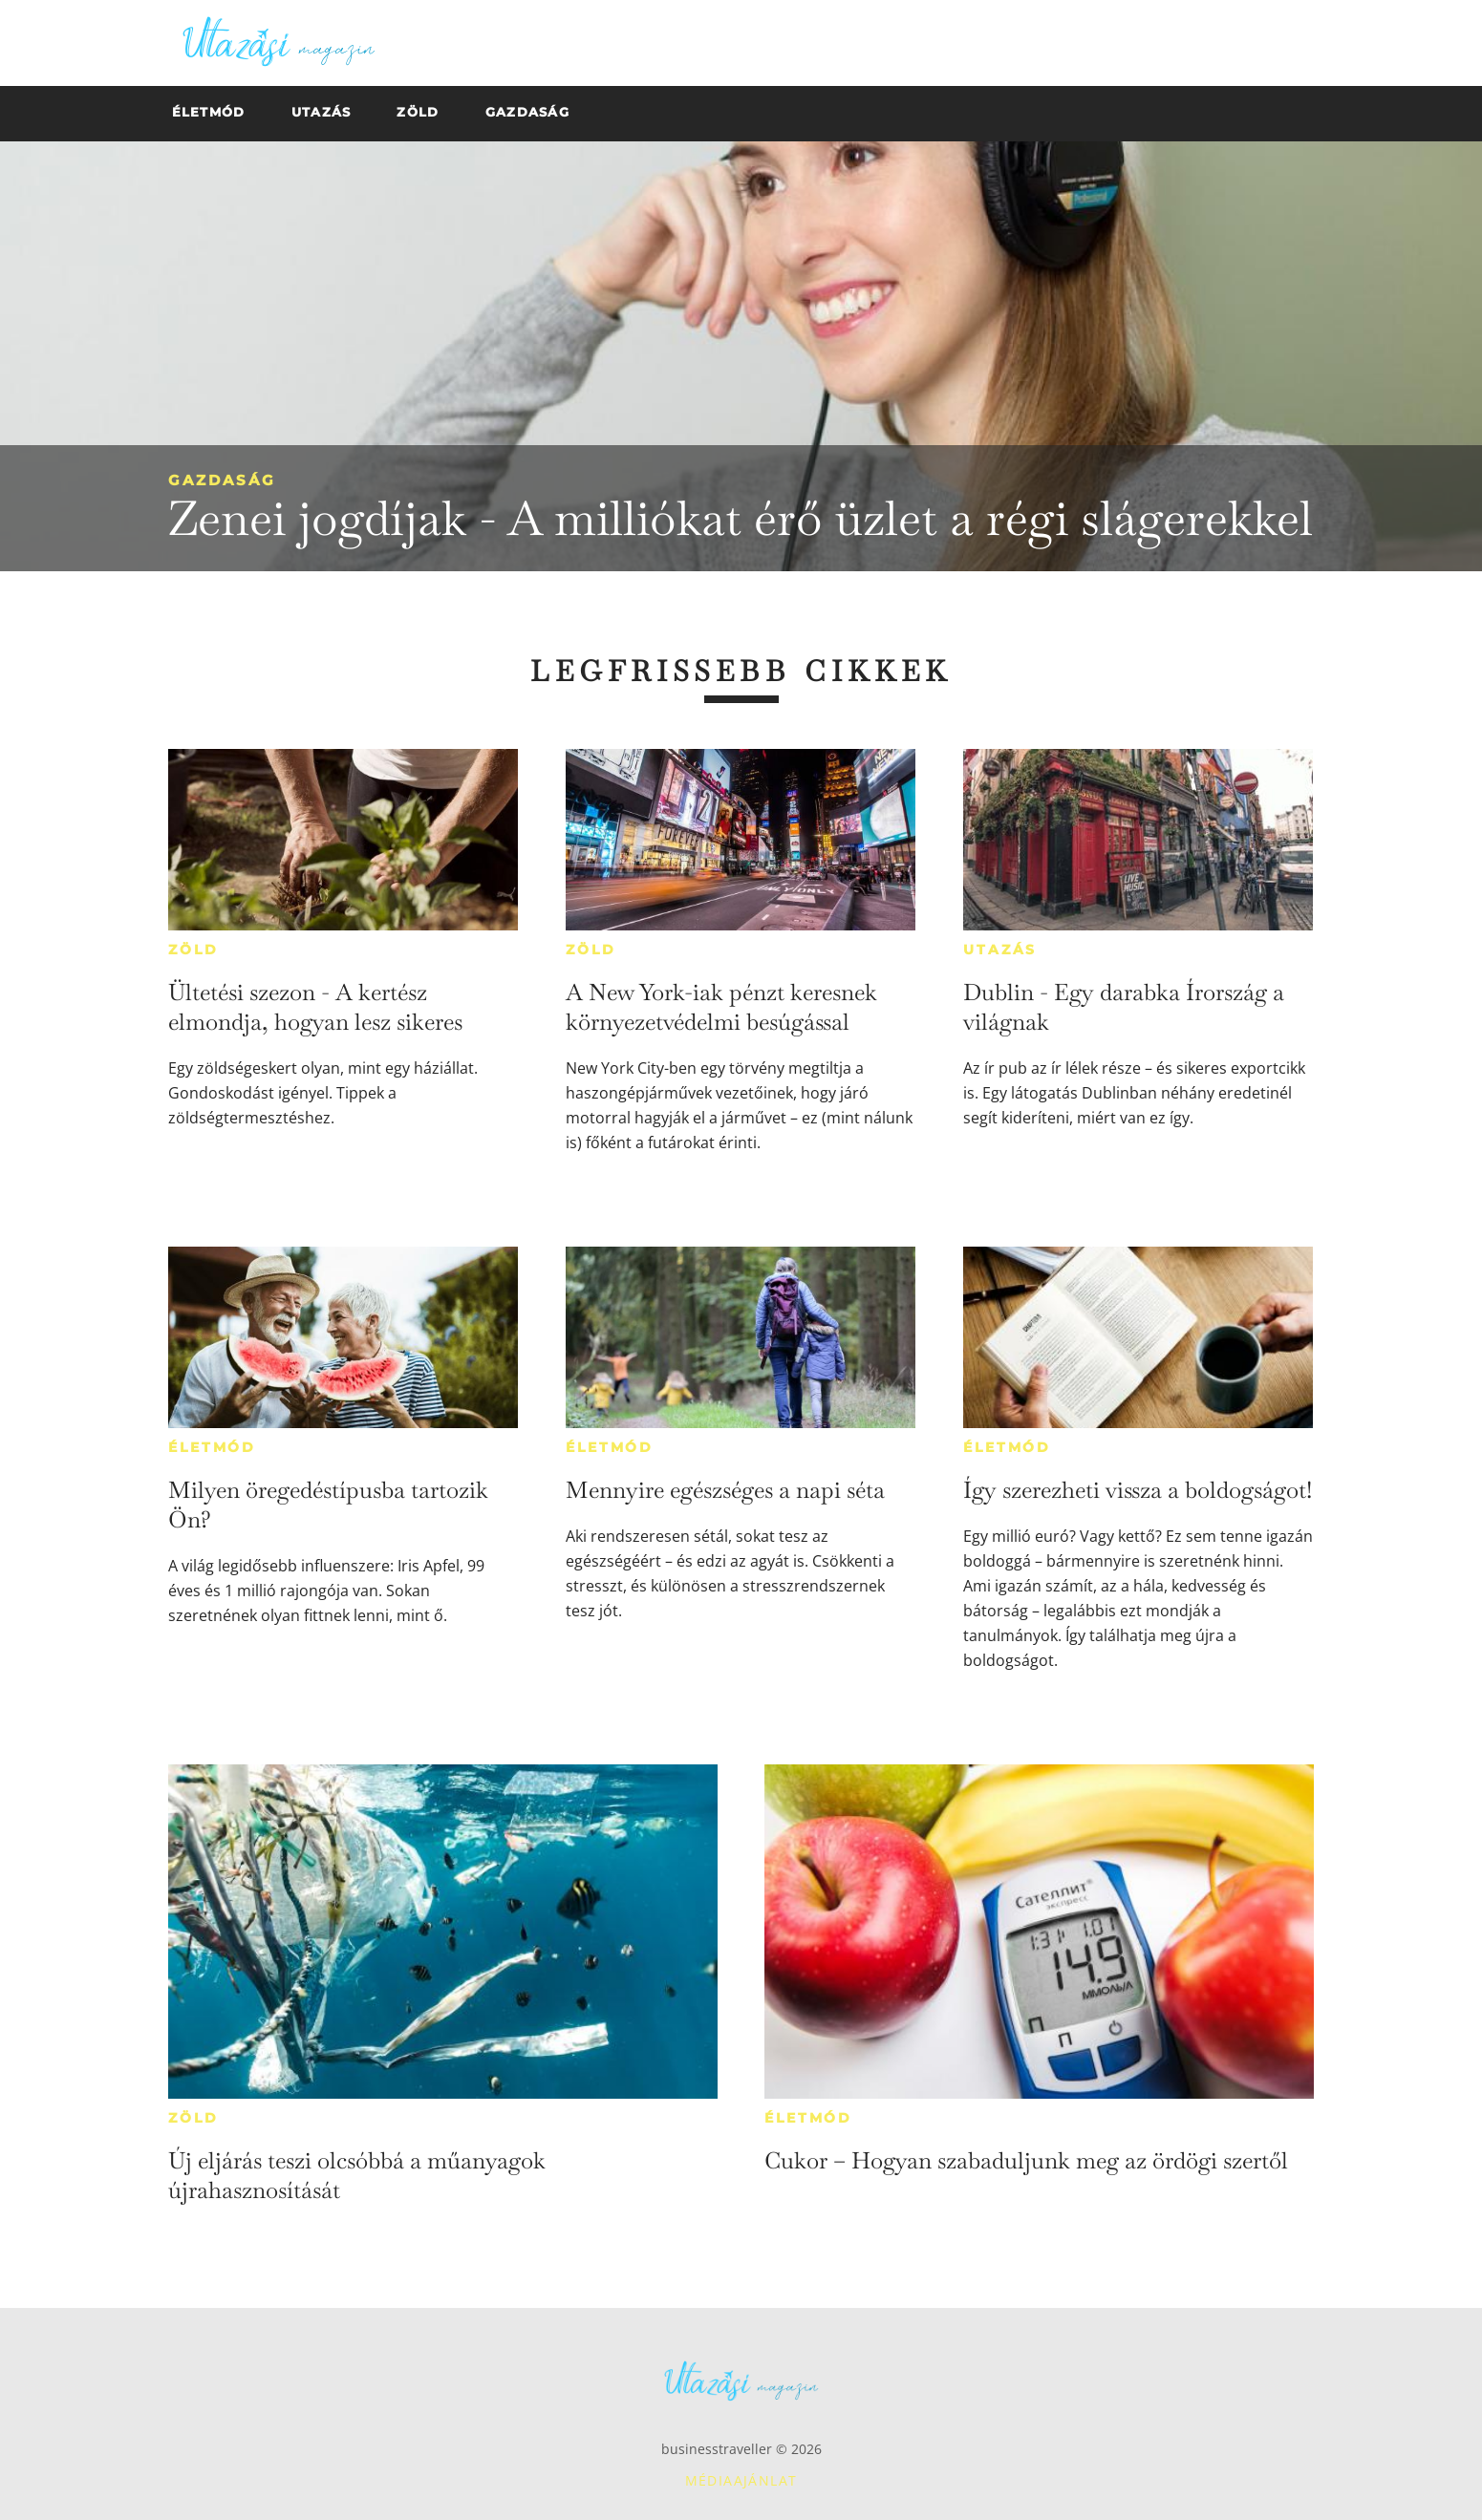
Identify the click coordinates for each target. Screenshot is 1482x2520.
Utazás (1000, 949)
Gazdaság (222, 480)
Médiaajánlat (741, 2480)
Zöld (193, 949)
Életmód (212, 1447)
